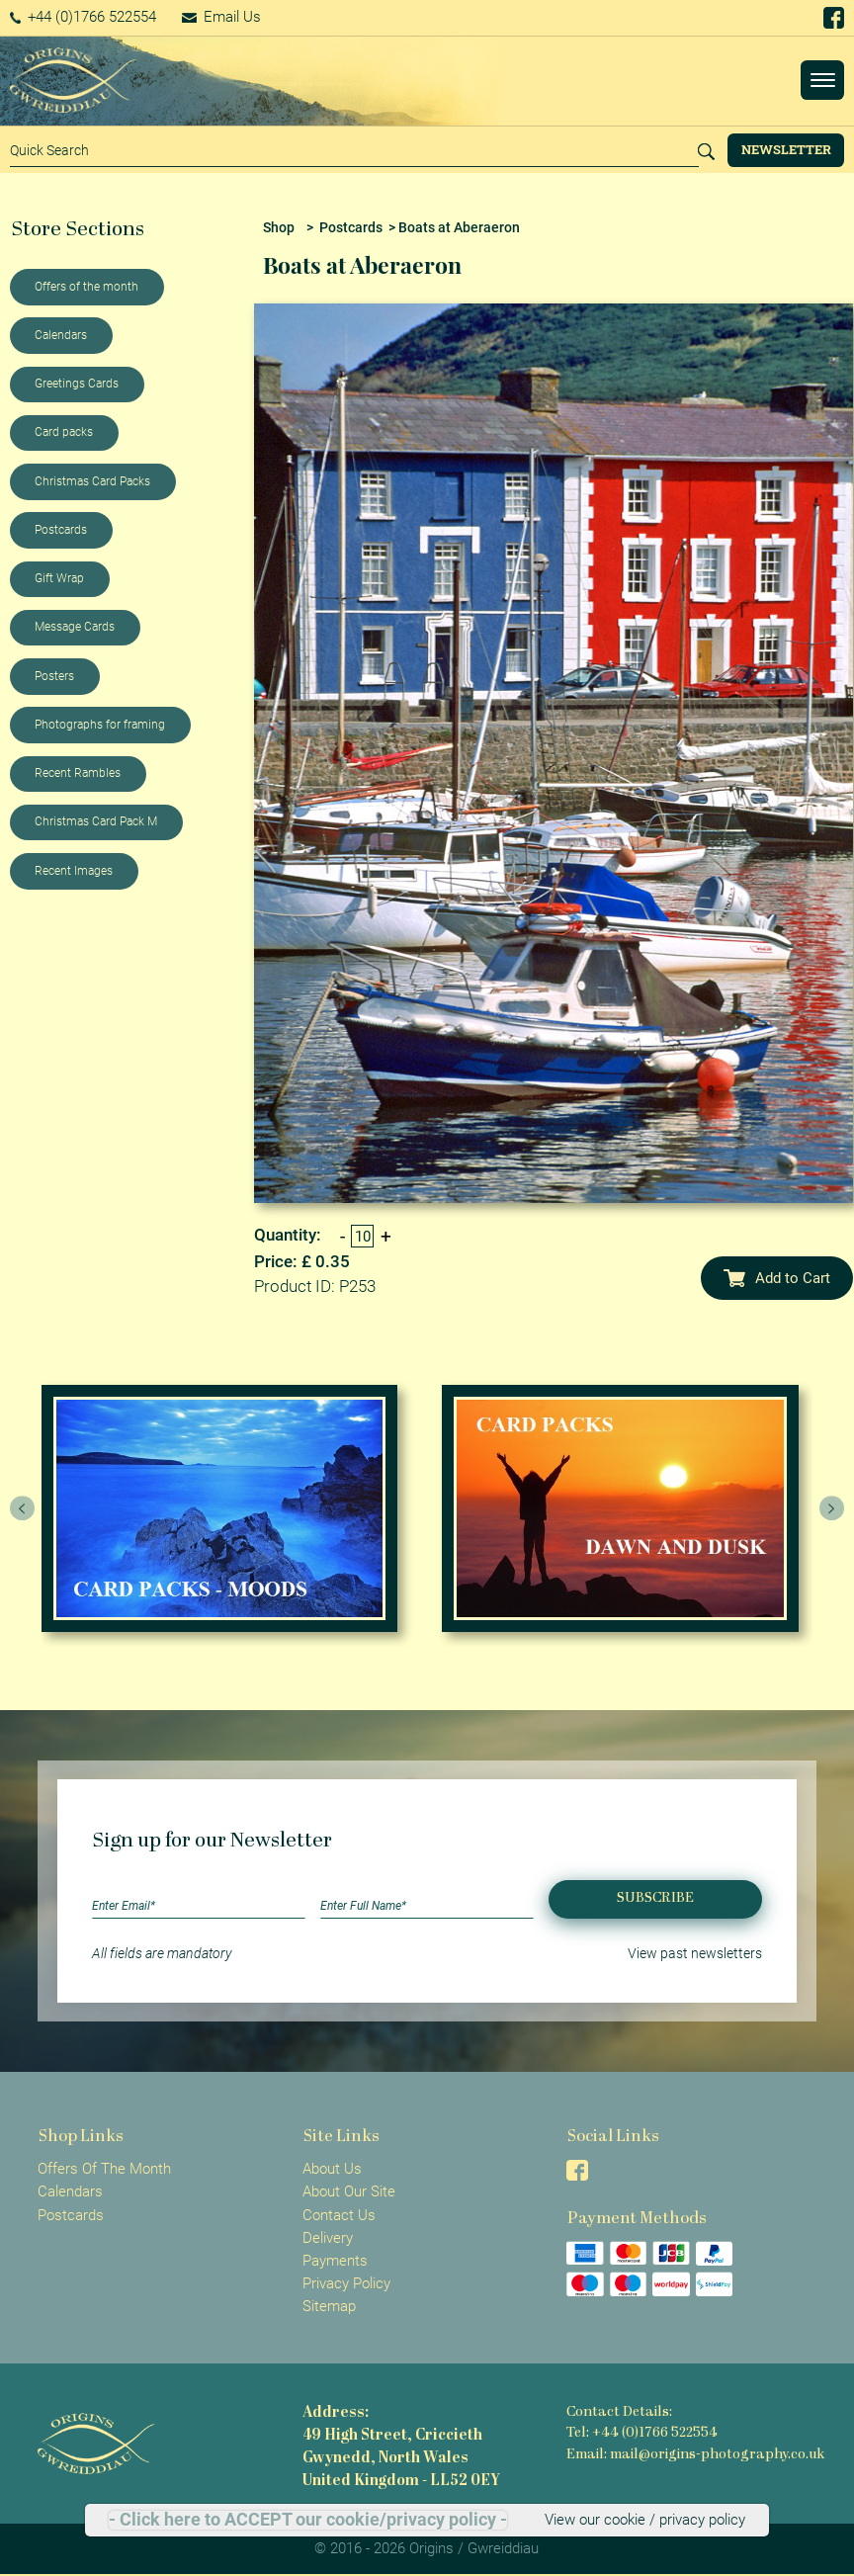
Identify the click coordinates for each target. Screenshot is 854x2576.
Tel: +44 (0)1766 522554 (642, 2433)
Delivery (327, 2238)
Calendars (61, 335)
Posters (54, 676)
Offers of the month (86, 287)
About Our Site (348, 2191)
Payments (335, 2261)
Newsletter (786, 149)
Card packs (64, 432)
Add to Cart (777, 1278)
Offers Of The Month (104, 2169)
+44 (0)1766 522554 (83, 17)
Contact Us (339, 2215)
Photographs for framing (100, 724)
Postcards (61, 530)
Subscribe (655, 1898)
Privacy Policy (346, 2283)
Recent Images (74, 871)
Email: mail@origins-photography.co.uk (695, 2454)
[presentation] (23, 1508)
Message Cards (75, 627)
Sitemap (329, 2306)
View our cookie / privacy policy (645, 2520)
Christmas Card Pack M (96, 821)
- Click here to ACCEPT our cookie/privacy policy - (308, 2520)
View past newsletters (695, 1953)
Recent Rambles (78, 773)
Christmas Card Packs (92, 481)
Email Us (221, 17)
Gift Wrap (59, 578)
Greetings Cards (77, 383)
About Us (332, 2169)
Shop (279, 227)
